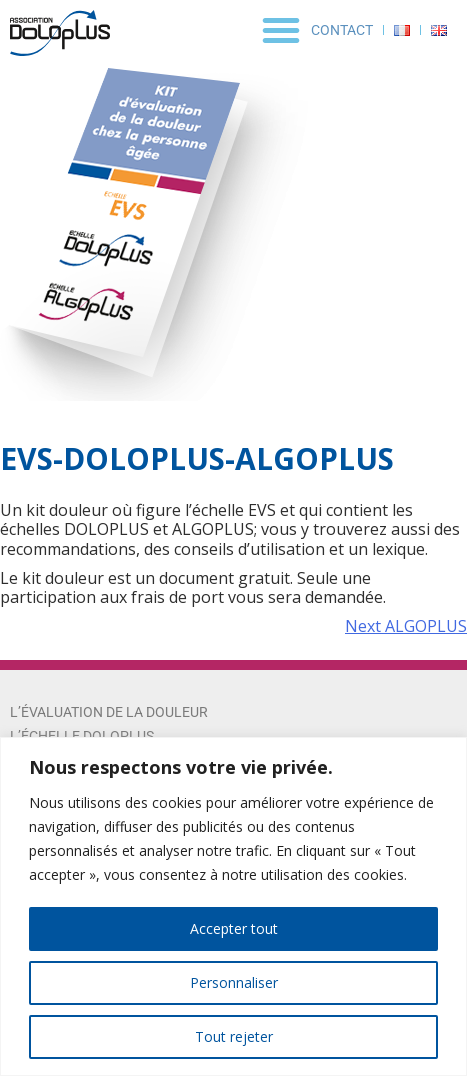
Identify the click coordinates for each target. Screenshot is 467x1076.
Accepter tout (234, 928)
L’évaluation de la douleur (109, 712)
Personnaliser (234, 982)
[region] (233, 906)
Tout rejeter (234, 1036)
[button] (281, 30)
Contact (342, 30)
